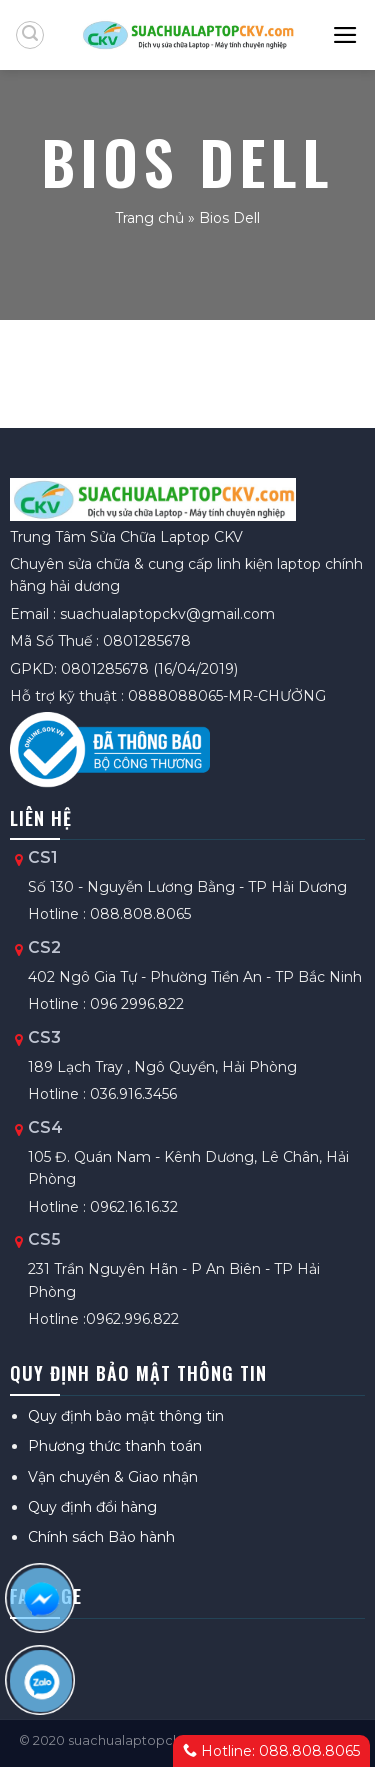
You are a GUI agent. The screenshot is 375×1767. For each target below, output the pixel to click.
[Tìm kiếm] (30, 35)
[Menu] (346, 35)
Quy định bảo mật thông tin (126, 1416)
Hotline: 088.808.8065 (271, 1751)
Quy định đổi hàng (92, 1507)
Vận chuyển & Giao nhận (113, 1477)
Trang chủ (149, 218)
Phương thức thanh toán (115, 1446)
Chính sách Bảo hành (101, 1537)
